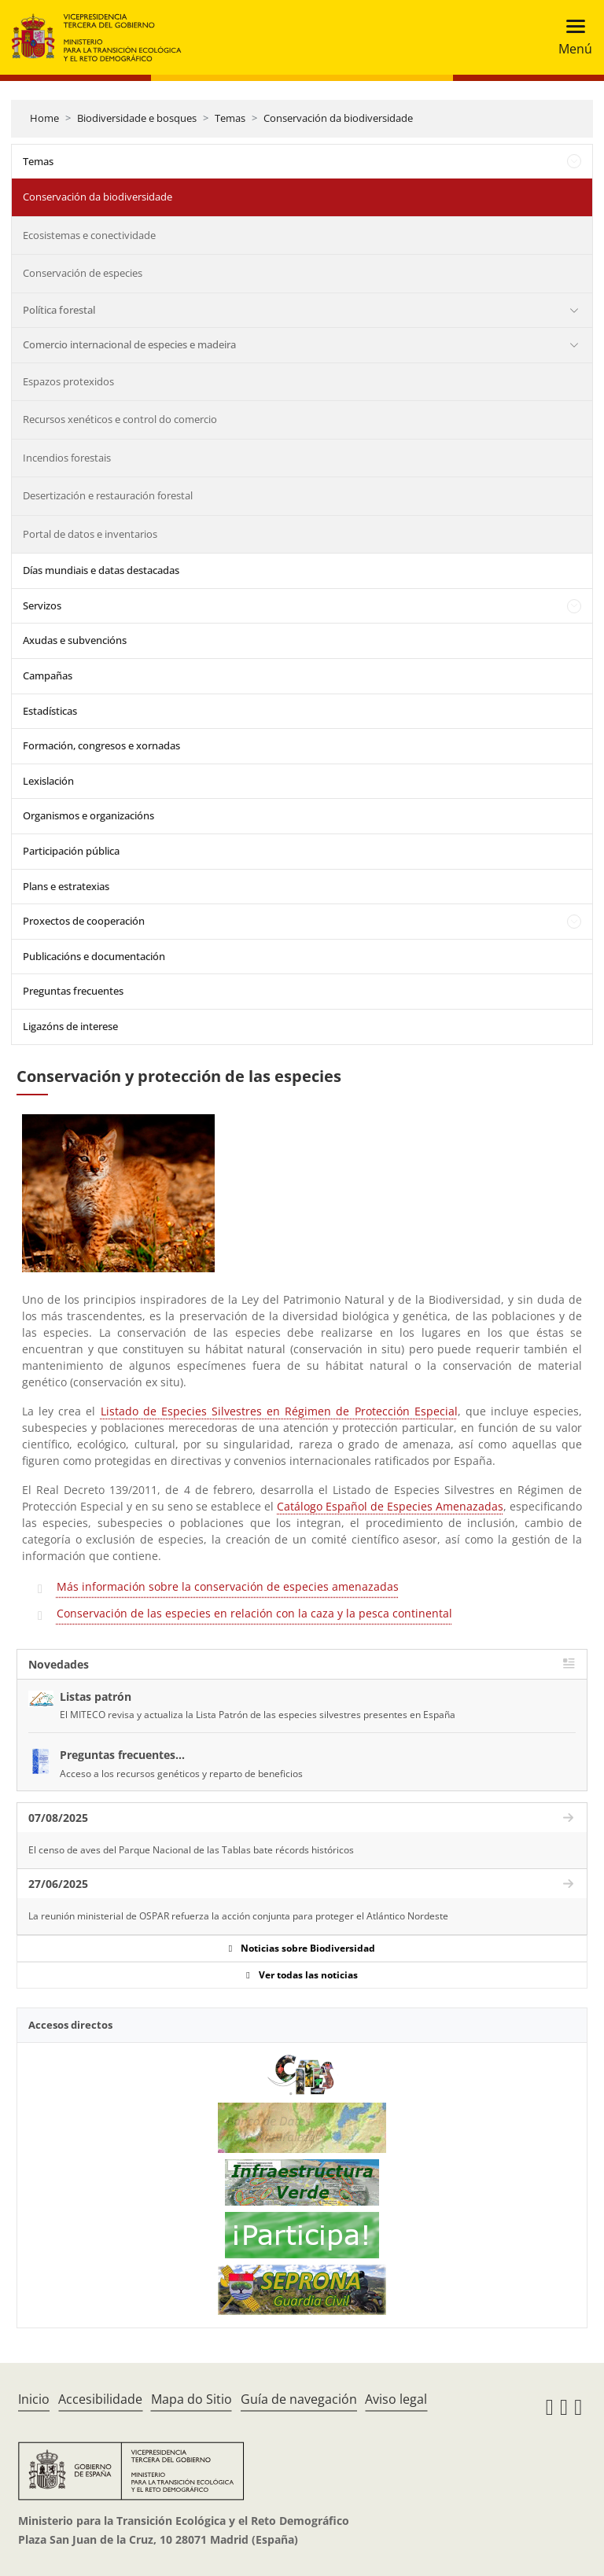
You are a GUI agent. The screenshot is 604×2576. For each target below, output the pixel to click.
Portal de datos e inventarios (90, 534)
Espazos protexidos (68, 381)
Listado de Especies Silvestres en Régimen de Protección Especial (279, 1411)
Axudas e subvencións (75, 640)
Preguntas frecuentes (73, 991)
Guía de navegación (299, 2399)
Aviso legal (396, 2399)
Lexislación (48, 781)
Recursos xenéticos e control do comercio (120, 419)
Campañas (47, 675)
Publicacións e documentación (94, 956)
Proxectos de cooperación (84, 921)
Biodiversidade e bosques (137, 118)
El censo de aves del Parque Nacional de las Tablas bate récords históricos (191, 1850)
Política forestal (59, 310)
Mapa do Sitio (191, 2399)
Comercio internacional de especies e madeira (129, 344)
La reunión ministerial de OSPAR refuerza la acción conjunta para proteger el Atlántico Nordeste (238, 1916)
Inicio (34, 2399)
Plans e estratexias (66, 886)
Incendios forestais (67, 458)
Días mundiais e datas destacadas (101, 570)
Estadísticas (50, 711)
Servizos (42, 605)
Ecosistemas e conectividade (89, 235)
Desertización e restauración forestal (108, 495)
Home (44, 118)
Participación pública (71, 851)
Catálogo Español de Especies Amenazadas (390, 1506)
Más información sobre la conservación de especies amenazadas (228, 1586)
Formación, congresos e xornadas (101, 745)
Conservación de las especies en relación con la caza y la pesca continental (254, 1613)
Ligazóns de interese (70, 1026)
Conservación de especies (82, 273)
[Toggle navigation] (570, 37)
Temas (230, 118)
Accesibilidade (100, 2399)
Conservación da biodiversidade (338, 118)
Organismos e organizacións (88, 815)
